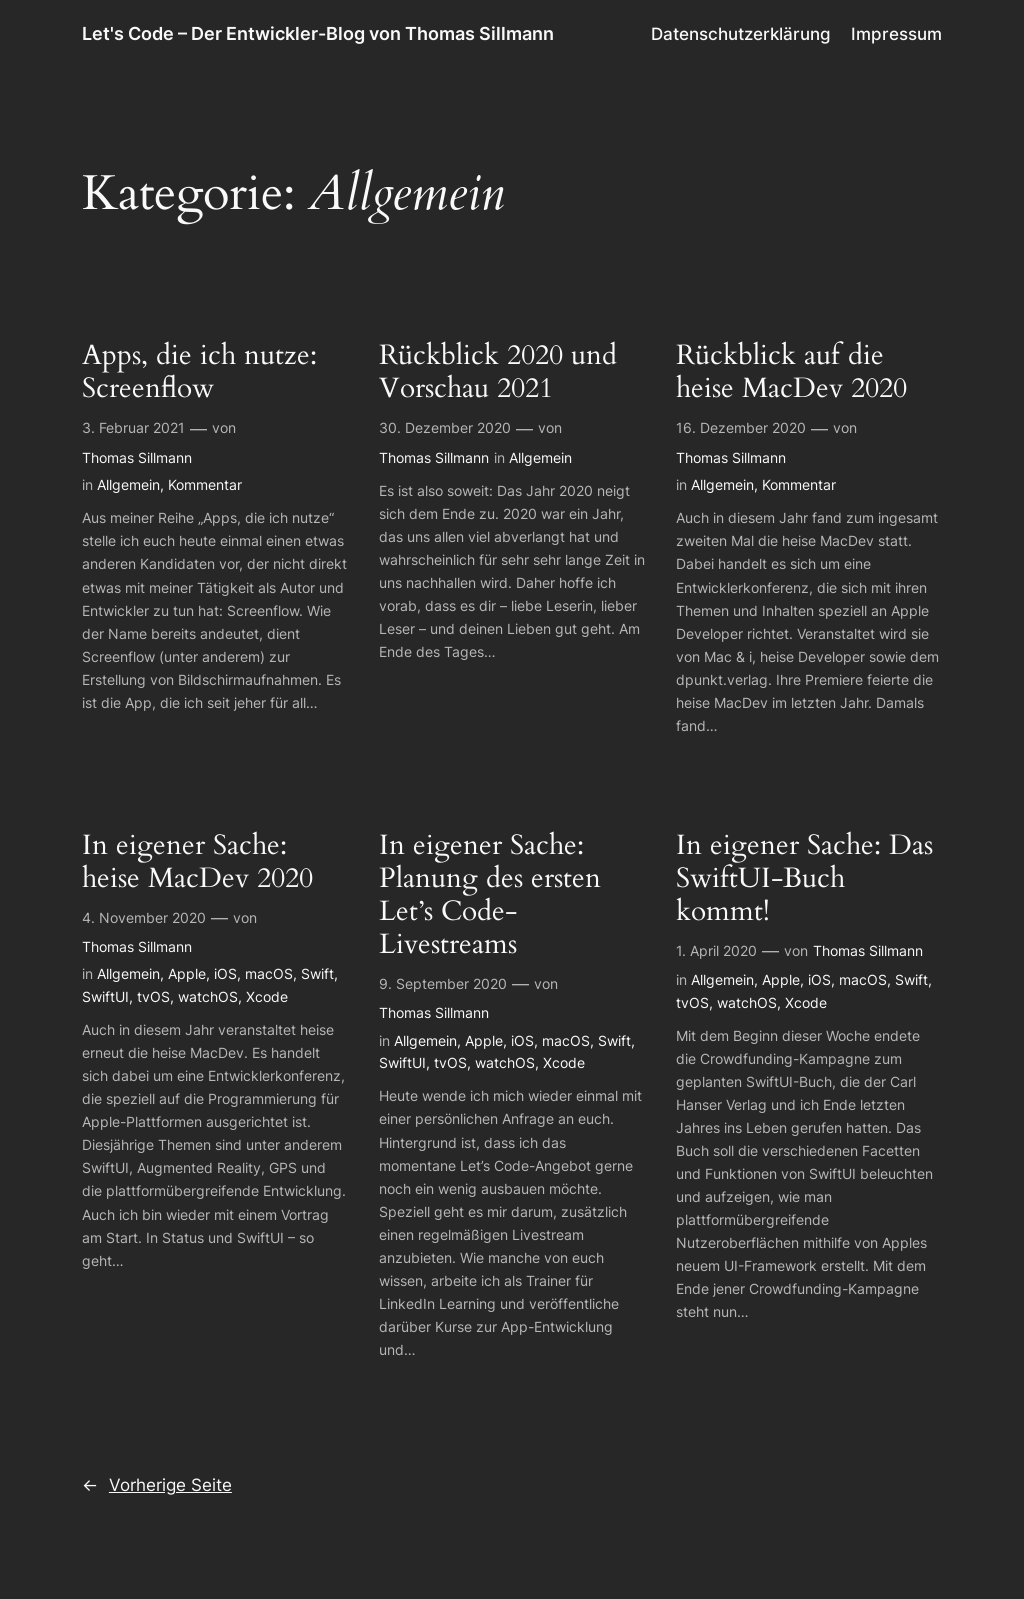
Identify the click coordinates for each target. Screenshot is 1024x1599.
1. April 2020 (716, 950)
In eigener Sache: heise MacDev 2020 (197, 862)
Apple (187, 973)
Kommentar (205, 484)
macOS (269, 973)
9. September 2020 (443, 983)
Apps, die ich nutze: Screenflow (199, 372)
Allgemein (128, 484)
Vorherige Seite (157, 1485)
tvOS (153, 996)
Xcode (267, 996)
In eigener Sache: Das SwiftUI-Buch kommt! (804, 878)
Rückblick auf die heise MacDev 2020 (791, 372)
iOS (225, 973)
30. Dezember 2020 (445, 427)
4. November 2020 (144, 917)
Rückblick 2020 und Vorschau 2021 (498, 372)
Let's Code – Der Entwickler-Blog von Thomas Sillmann (318, 33)
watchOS (208, 996)
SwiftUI (105, 996)
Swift (317, 973)
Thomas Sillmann (137, 457)
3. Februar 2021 (133, 427)
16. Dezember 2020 (741, 427)
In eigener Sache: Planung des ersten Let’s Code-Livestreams (490, 895)
